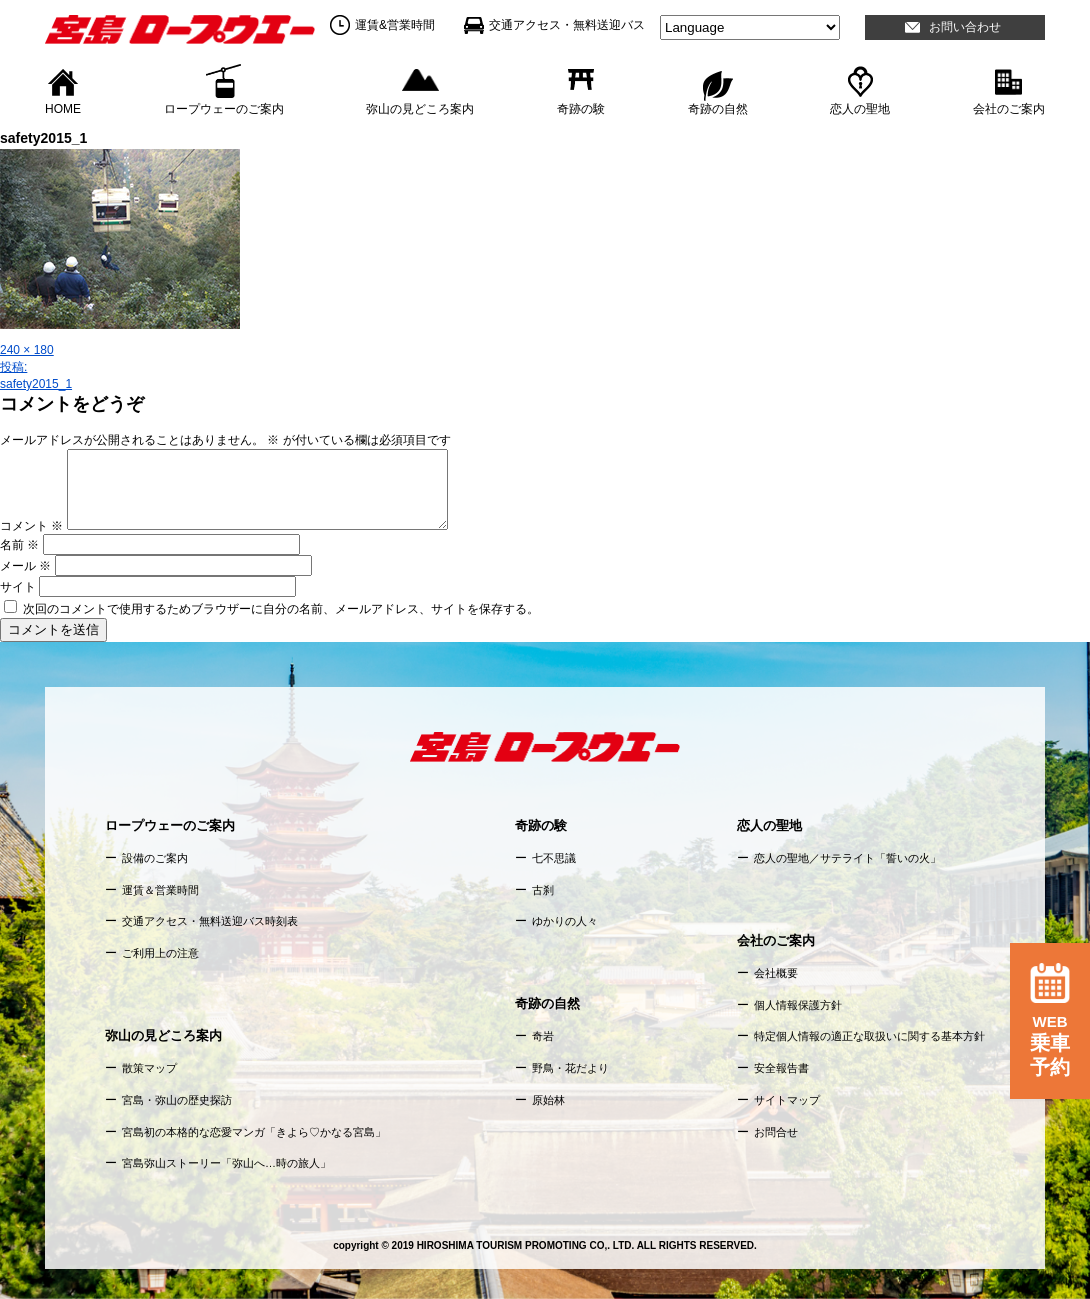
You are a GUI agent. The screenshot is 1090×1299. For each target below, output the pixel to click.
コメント (31, 526)
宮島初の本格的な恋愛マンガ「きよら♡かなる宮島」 (254, 1132)
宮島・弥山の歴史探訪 (177, 1100)
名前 (19, 545)
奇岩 (543, 1036)
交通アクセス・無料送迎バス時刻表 (210, 921)
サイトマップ (787, 1100)
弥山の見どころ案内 (420, 108)
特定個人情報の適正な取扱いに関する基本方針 (869, 1036)
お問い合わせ (965, 27)
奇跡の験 (581, 108)
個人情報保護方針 (798, 1005)
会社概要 (776, 973)
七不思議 (554, 858)
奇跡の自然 (718, 108)
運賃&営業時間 (395, 25)
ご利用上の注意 (160, 953)
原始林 (548, 1100)
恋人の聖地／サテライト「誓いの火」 (847, 858)
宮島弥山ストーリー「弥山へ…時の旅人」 (226, 1163)
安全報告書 (781, 1068)
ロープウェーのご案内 (224, 108)
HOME (63, 108)
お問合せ (776, 1132)
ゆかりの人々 (565, 921)
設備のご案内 (155, 858)
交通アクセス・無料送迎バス (567, 25)
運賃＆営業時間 (160, 890)
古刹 (543, 890)
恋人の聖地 (860, 108)
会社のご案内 (1009, 108)
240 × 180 (27, 350)
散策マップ (149, 1068)
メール (25, 566)
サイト (18, 587)
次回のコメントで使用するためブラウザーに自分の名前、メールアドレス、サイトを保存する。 (281, 609)
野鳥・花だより (570, 1068)
